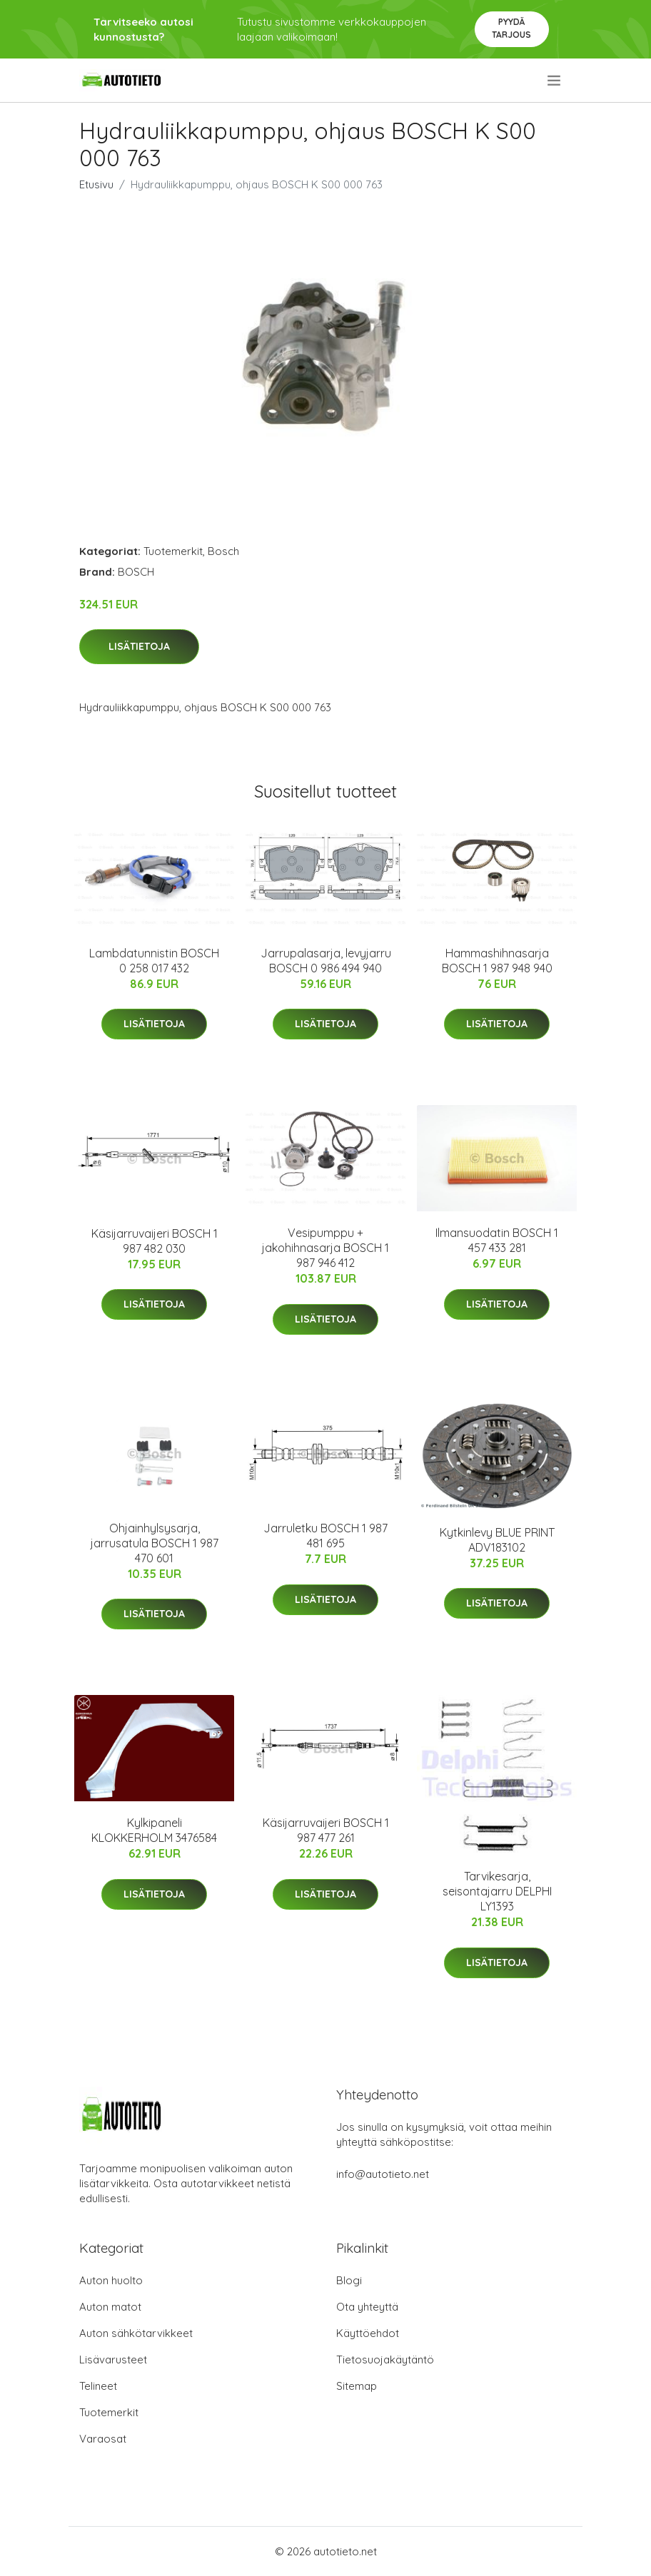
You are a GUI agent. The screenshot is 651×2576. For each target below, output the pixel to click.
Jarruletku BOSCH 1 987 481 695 (325, 1535)
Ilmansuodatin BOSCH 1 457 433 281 (496, 1240)
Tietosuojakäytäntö (385, 2359)
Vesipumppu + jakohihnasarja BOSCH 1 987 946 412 (325, 1248)
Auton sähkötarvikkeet (136, 2333)
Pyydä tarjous (511, 28)
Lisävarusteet (113, 2359)
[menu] (555, 80)
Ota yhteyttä (367, 2306)
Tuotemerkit (173, 551)
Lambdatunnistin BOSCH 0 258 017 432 (154, 960)
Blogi (349, 2280)
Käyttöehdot (367, 2333)
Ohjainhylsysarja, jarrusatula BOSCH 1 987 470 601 (154, 1543)
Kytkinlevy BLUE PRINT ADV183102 (497, 1539)
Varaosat (102, 2438)
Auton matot (110, 2306)
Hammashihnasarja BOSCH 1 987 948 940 (497, 960)
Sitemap (356, 2386)
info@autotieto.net (382, 2174)
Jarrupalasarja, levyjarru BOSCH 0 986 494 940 (326, 960)
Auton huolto (111, 2280)
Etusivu (96, 184)
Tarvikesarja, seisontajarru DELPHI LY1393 (497, 1891)
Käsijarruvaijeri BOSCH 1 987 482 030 (154, 1241)
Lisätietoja (139, 646)
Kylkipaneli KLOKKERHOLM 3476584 (154, 1830)
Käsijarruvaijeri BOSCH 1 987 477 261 (326, 1830)
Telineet (98, 2386)
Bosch (223, 551)
